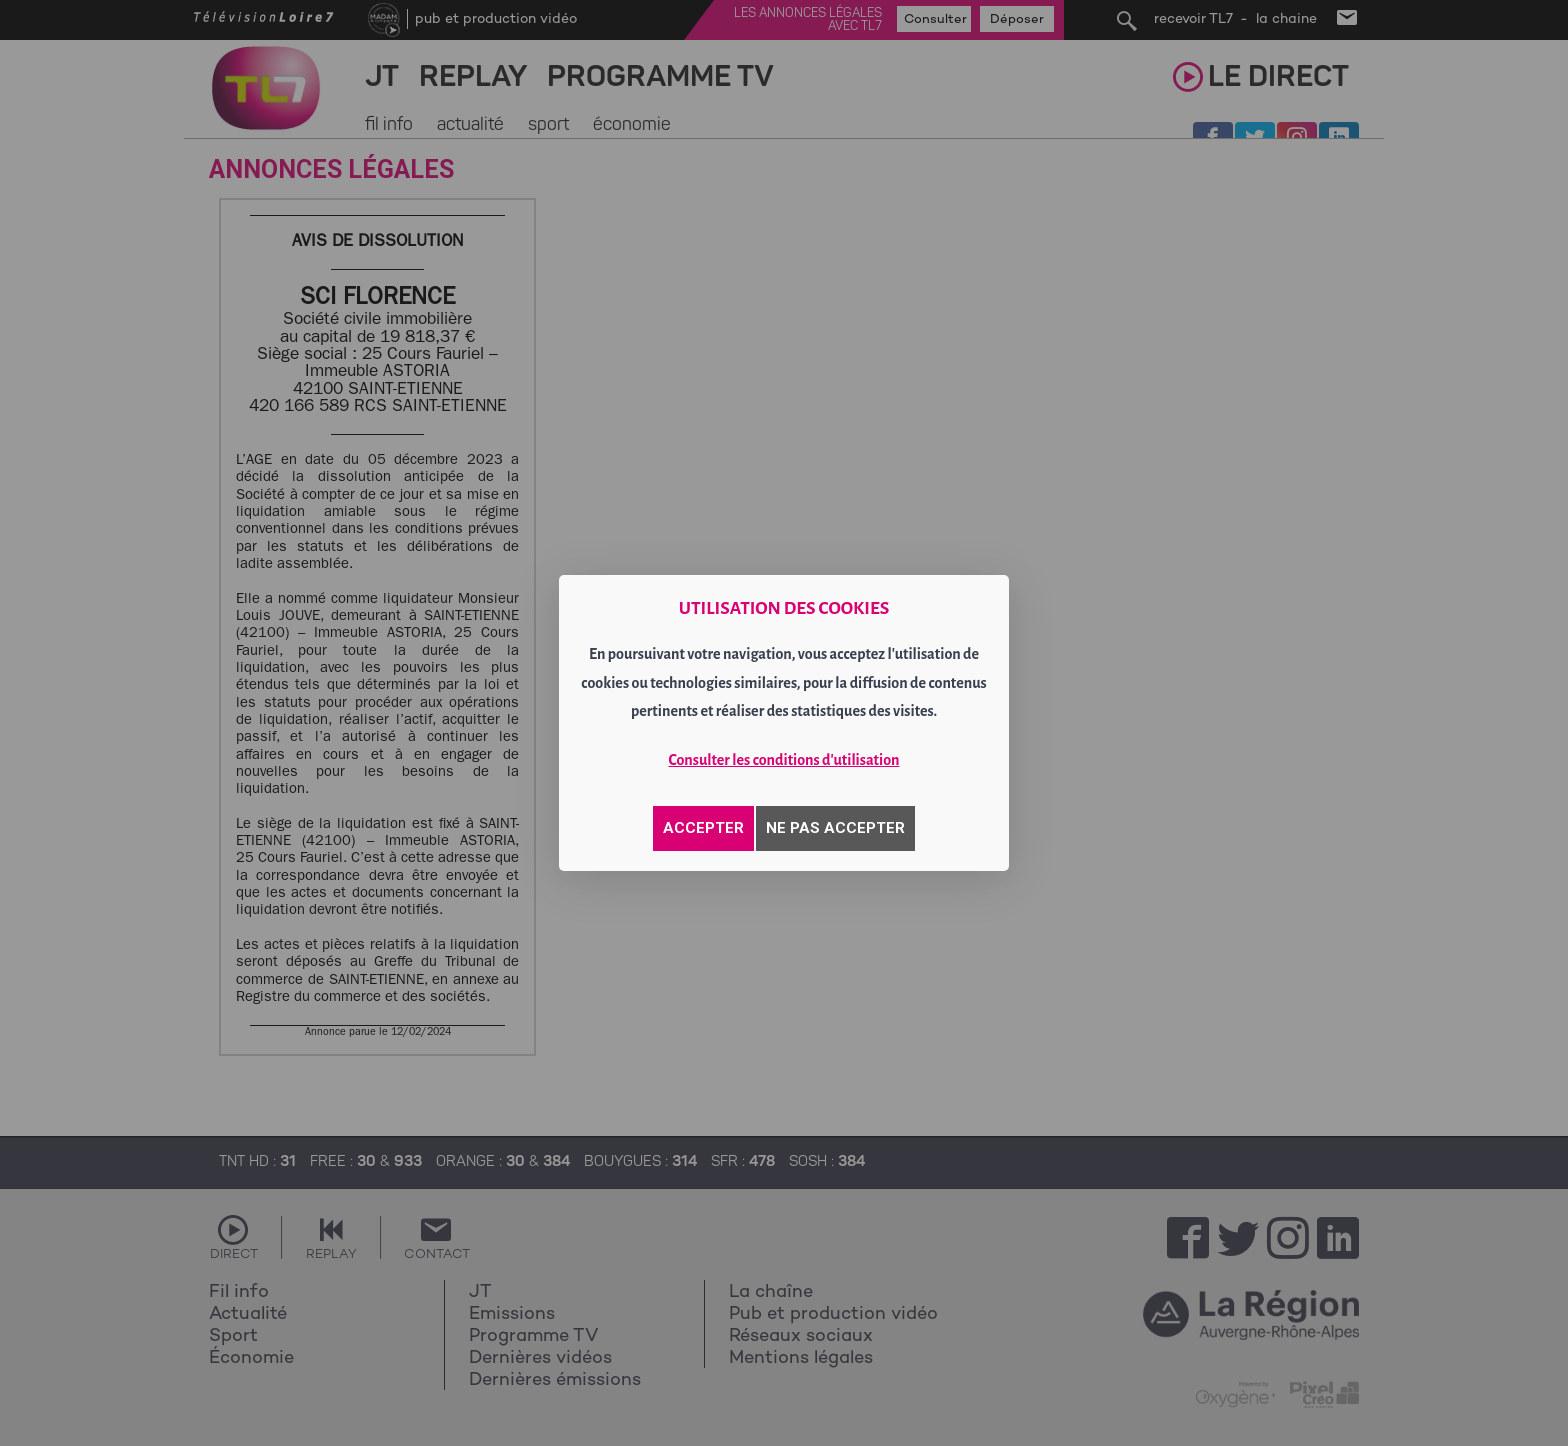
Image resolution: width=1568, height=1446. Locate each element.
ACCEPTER (703, 828)
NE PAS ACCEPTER (835, 828)
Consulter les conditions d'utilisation (784, 760)
